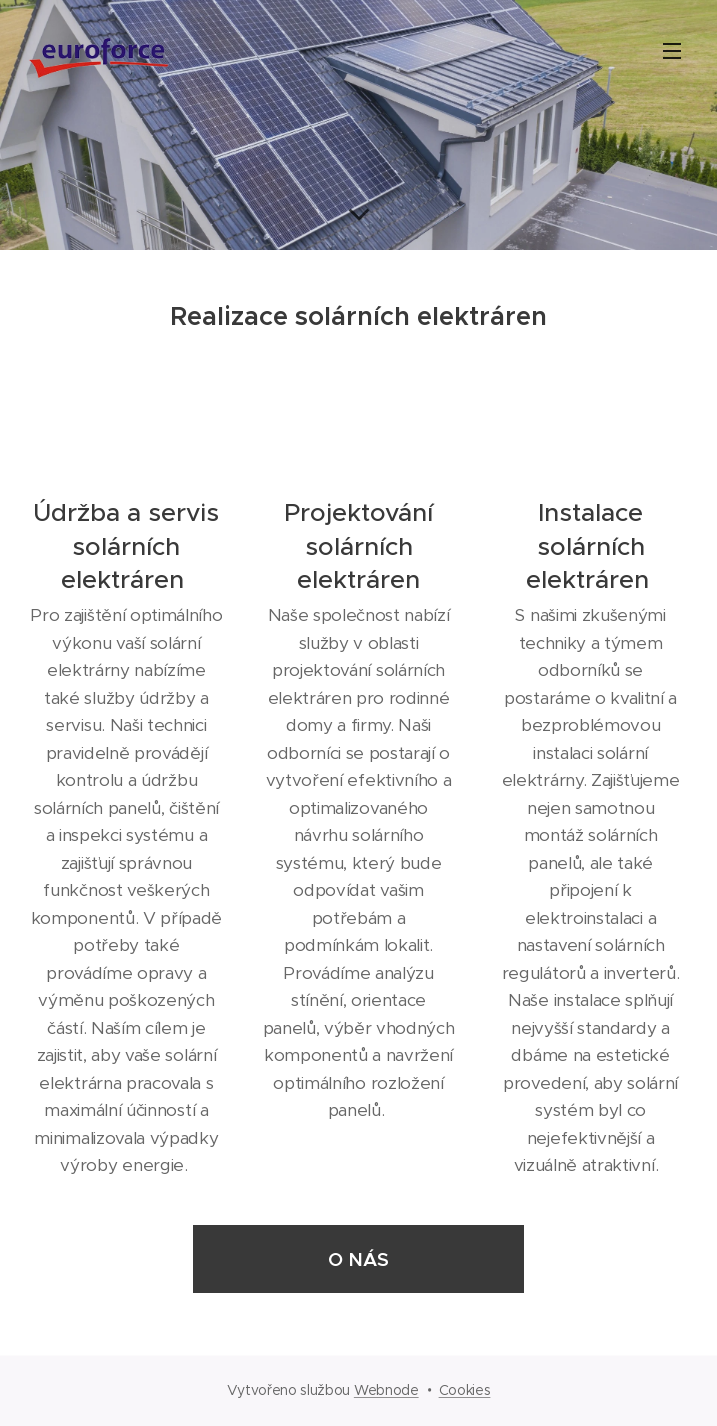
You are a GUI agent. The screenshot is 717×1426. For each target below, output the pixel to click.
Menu (672, 51)
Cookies (465, 1390)
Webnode (386, 1390)
